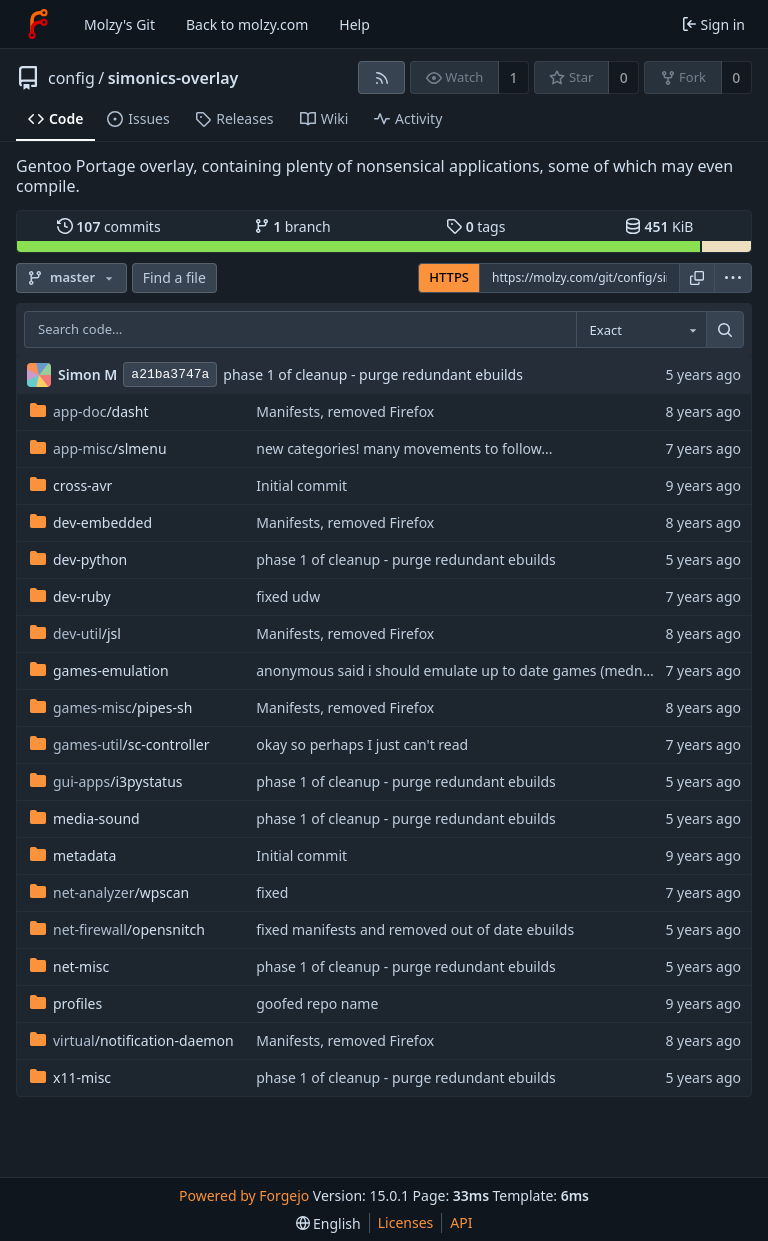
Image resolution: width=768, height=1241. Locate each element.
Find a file (174, 277)
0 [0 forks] (736, 77)
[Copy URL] (697, 278)
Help (354, 24)
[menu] (733, 278)
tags (475, 226)
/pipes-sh (111, 707)
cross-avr (71, 485)
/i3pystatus (106, 781)
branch (292, 226)
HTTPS (449, 277)
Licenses (406, 1222)
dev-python (78, 559)
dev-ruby (70, 596)
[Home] (38, 24)
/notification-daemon (132, 1040)
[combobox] (641, 330)
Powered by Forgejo (244, 1195)
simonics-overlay (173, 78)
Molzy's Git (119, 24)
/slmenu (98, 448)
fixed (272, 892)
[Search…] (725, 330)
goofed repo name (317, 1003)
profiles (66, 1003)
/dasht (89, 411)
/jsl (75, 633)
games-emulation (99, 670)
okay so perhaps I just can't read (362, 744)
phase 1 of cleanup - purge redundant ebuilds (373, 374)
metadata (73, 855)
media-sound (85, 818)
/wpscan (109, 892)
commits (109, 226)
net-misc (69, 966)
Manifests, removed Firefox (345, 411)
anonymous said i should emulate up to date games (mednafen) (466, 670)
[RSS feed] (381, 77)
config (71, 78)
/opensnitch (117, 929)
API (461, 1222)
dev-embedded (91, 522)
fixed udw (288, 596)
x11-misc (70, 1077)
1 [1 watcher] (514, 77)
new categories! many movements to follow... (404, 448)
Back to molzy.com (247, 24)
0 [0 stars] (624, 77)
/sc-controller (120, 744)
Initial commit (301, 485)
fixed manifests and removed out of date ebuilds (415, 929)
